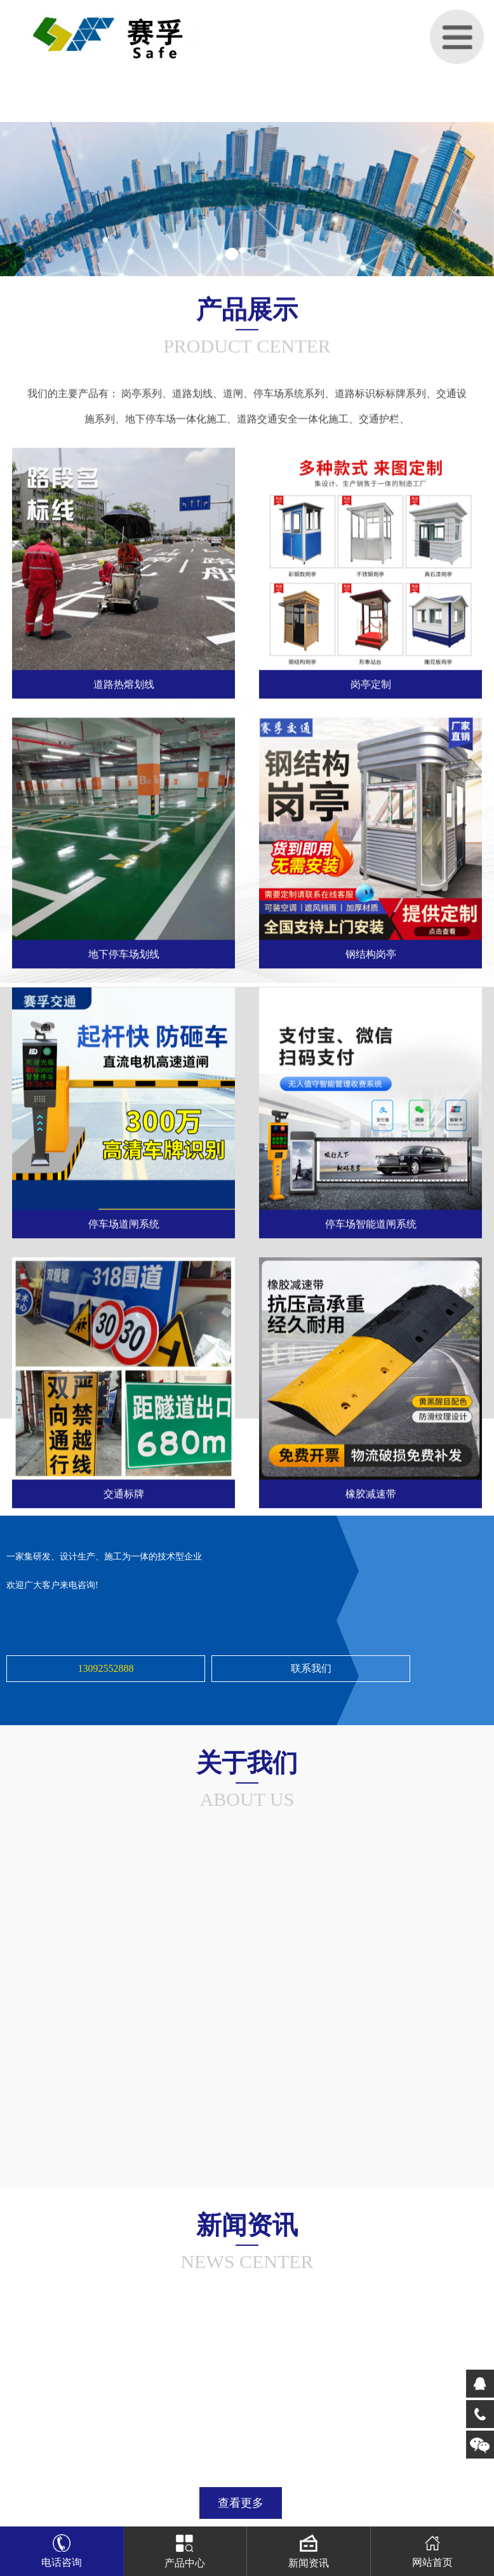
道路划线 (192, 392)
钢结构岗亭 (370, 953)
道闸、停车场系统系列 (273, 392)
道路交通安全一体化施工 (293, 417)
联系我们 (311, 1668)
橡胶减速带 (370, 1493)
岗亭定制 (370, 683)
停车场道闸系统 (123, 1223)
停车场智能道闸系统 (371, 1223)
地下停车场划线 (123, 953)
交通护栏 (379, 417)
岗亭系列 (141, 392)
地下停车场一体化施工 (176, 417)
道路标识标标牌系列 (380, 392)
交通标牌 (123, 1493)
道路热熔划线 (123, 683)
